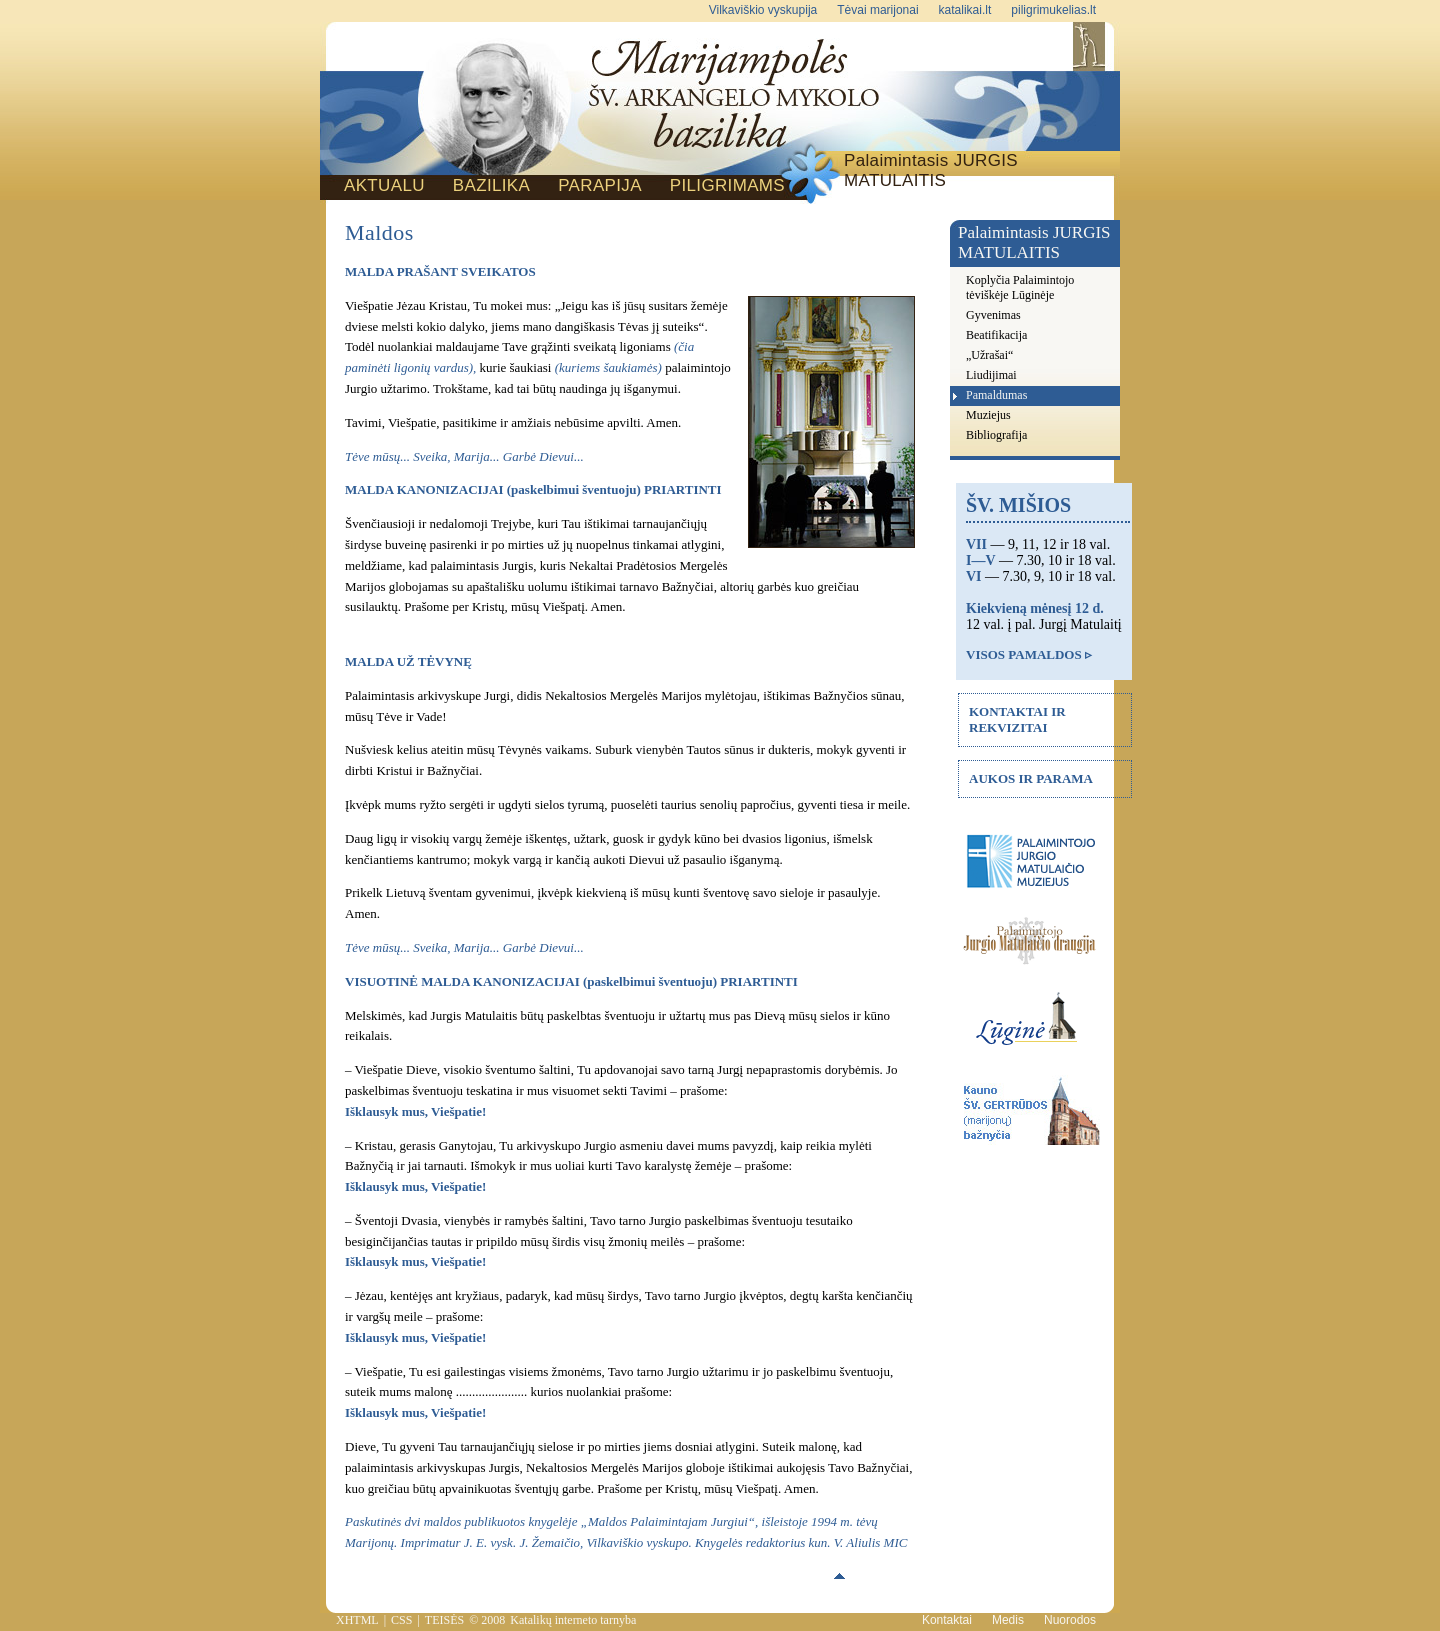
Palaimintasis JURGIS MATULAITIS (931, 170)
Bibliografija (996, 435)
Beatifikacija (996, 335)
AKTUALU (384, 185)
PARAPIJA (600, 185)
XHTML (357, 1620)
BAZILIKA (491, 185)
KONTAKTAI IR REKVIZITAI (1017, 719)
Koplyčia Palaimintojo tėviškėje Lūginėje (1020, 287)
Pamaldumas (996, 395)
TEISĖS (444, 1620)
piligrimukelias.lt (1053, 10)
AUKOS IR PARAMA (1031, 778)
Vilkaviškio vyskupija (763, 10)
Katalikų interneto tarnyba (573, 1620)
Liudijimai (991, 375)
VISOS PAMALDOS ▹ (1029, 654)
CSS (401, 1620)
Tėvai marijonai (877, 10)
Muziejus (988, 415)
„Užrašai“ (989, 355)
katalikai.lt (965, 10)
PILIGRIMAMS (727, 185)
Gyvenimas (993, 315)
